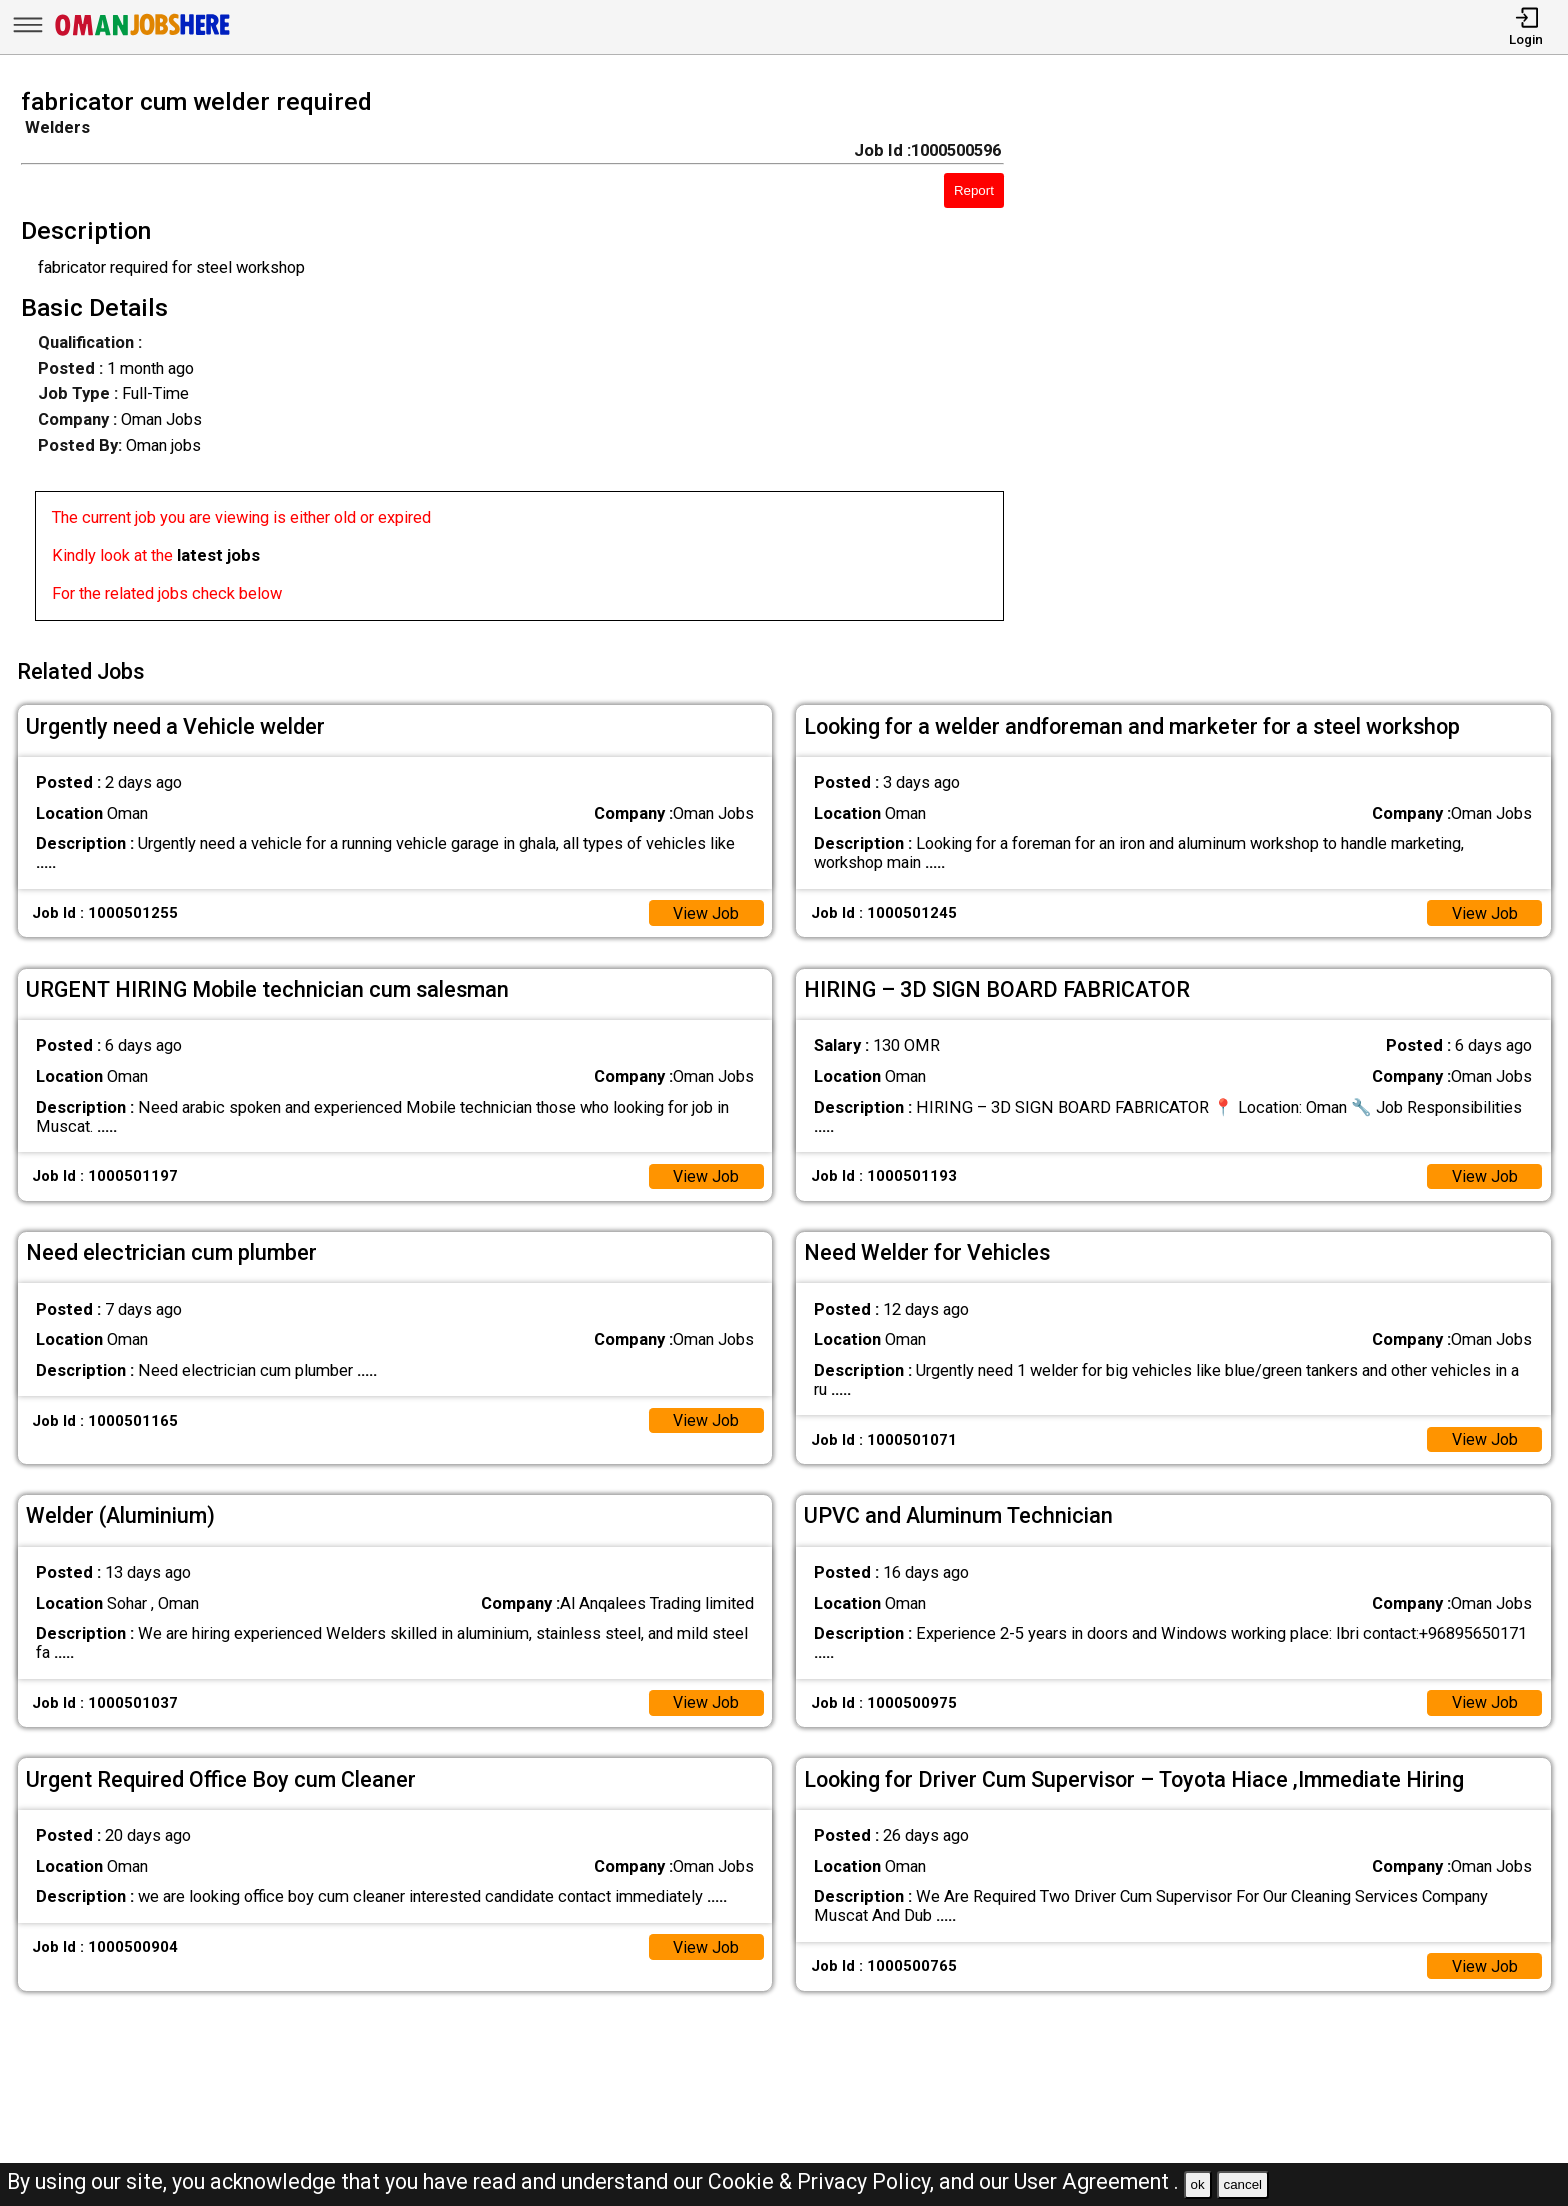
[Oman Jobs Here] (143, 34)
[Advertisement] (1306, 361)
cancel (1242, 2184)
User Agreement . (1096, 2181)
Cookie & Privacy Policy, (823, 2181)
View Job (705, 909)
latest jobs (218, 555)
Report (974, 190)
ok (1198, 2184)
